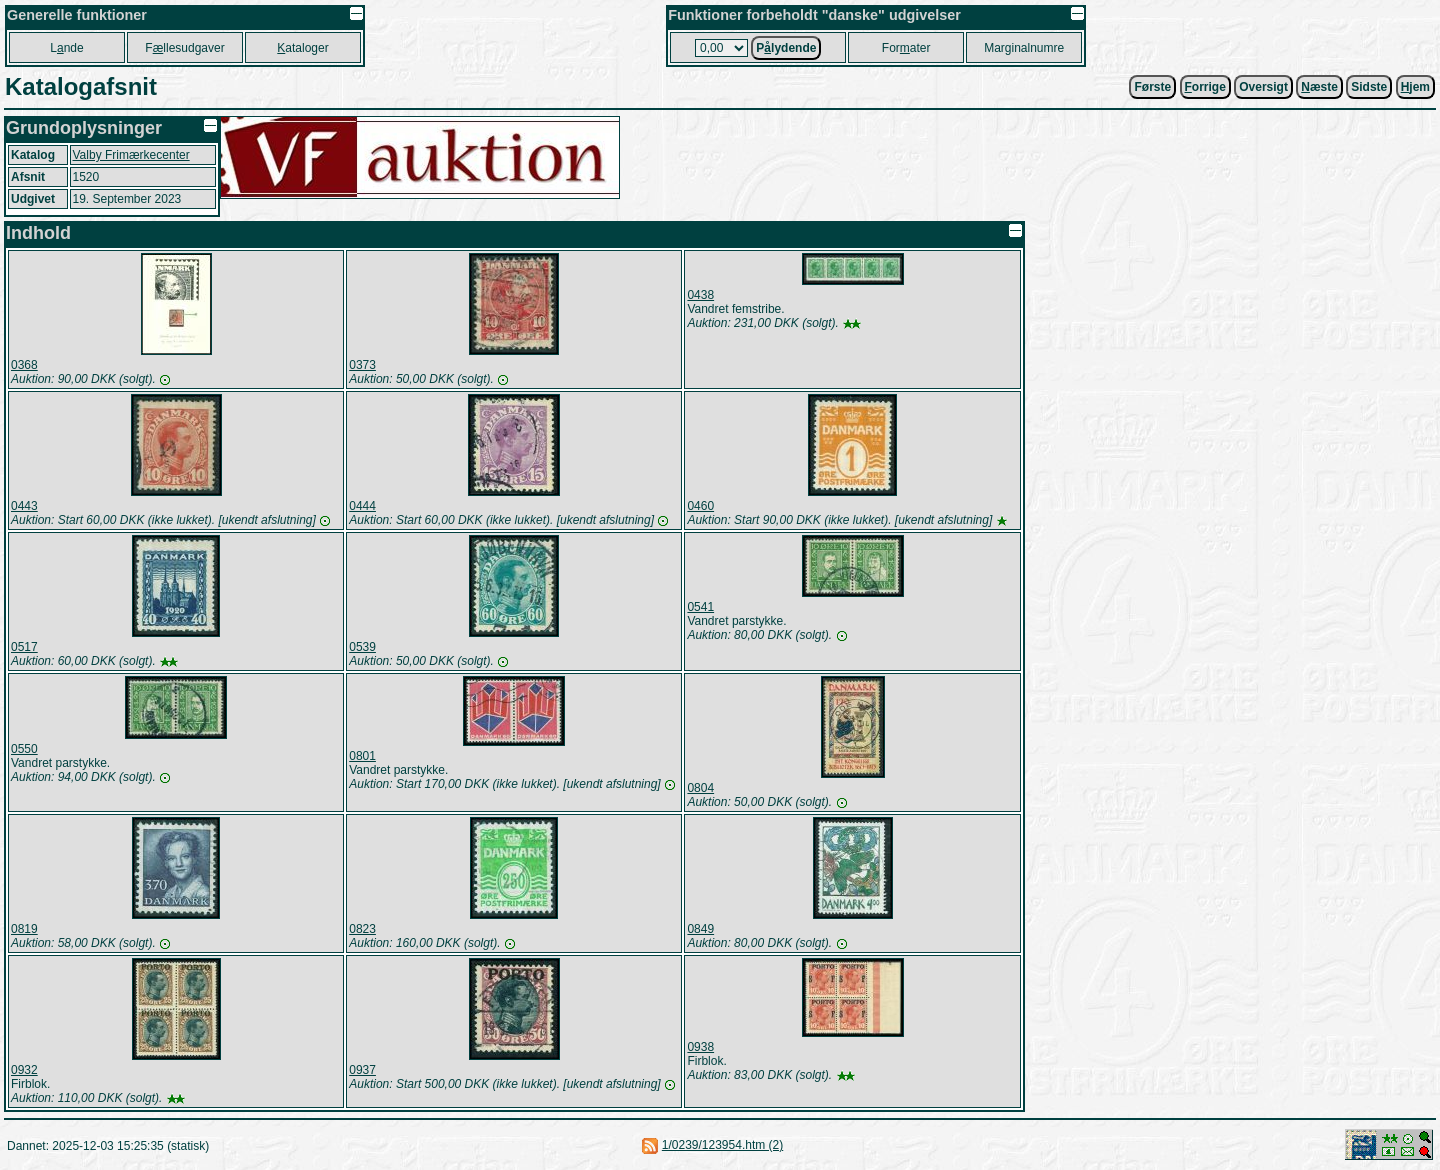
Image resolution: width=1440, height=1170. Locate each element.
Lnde (66, 48)
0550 (24, 749)
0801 (362, 756)
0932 (24, 1070)
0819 (24, 929)
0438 (700, 295)
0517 (24, 647)
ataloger (302, 48)
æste (1319, 87)
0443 (24, 506)
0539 (362, 647)
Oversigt (1263, 87)
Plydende (786, 48)
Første (1152, 87)
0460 (700, 506)
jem (1415, 87)
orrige (1205, 87)
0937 (362, 1070)
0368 (24, 365)
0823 (362, 929)
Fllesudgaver (184, 48)
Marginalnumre (1024, 48)
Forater (906, 48)
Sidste (1369, 87)
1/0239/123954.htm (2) (722, 1145)
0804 (700, 788)
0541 (700, 607)
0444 (362, 506)
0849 (700, 929)
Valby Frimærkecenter (131, 155)
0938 (700, 1047)
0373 (362, 365)
